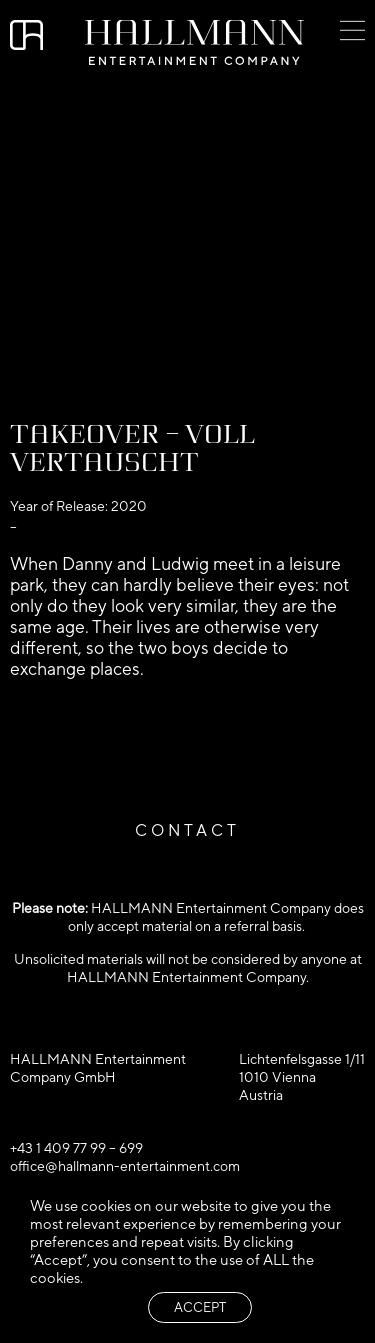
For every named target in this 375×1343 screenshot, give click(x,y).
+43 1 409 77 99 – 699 (76, 1148)
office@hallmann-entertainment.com (125, 1166)
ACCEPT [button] (200, 1307)
